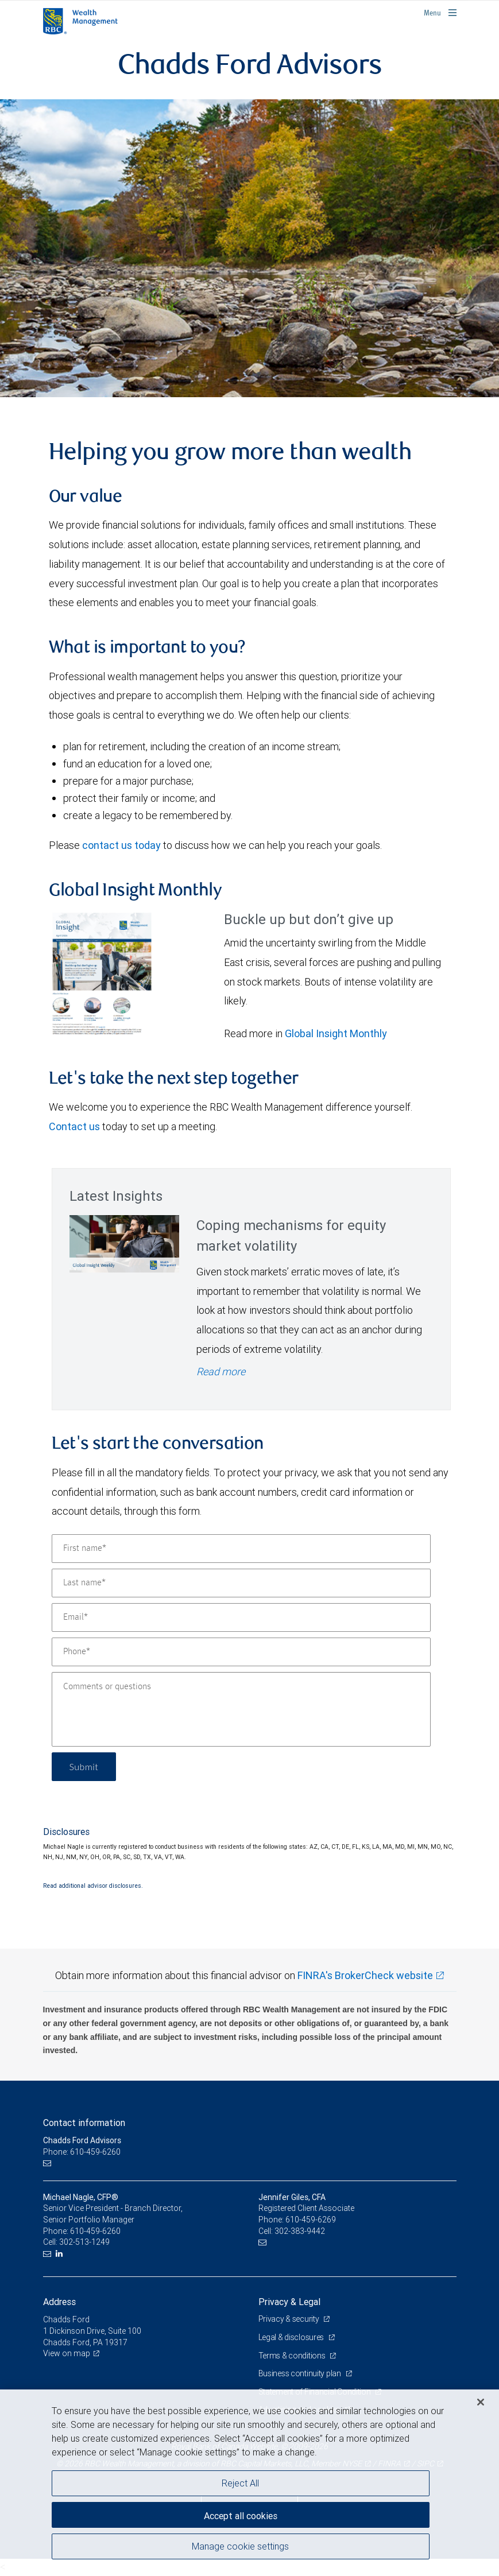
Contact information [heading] (84, 2122)
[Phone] (241, 1652)
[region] (249, 2482)
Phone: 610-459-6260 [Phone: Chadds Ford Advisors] (82, 2152)
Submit (84, 1766)
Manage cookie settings (240, 2546)
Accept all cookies (240, 2515)
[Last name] (241, 1583)
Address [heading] (59, 2301)
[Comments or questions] (241, 1709)
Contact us (74, 1126)
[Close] (480, 2402)
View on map (66, 2353)
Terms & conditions (292, 2355)
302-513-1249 (84, 2242)
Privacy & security (289, 2319)
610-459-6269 (310, 2219)
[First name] (241, 1548)
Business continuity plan (300, 2373)
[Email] (241, 1617)
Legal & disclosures (292, 2337)
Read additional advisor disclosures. (93, 1885)
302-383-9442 (299, 2231)
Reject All (240, 2483)
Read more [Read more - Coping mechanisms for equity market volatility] (220, 1371)
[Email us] (48, 2163)
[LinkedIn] (60, 2253)
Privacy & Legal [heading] (289, 2301)
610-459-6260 (95, 2231)
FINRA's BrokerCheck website (365, 1975)
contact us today (121, 845)
